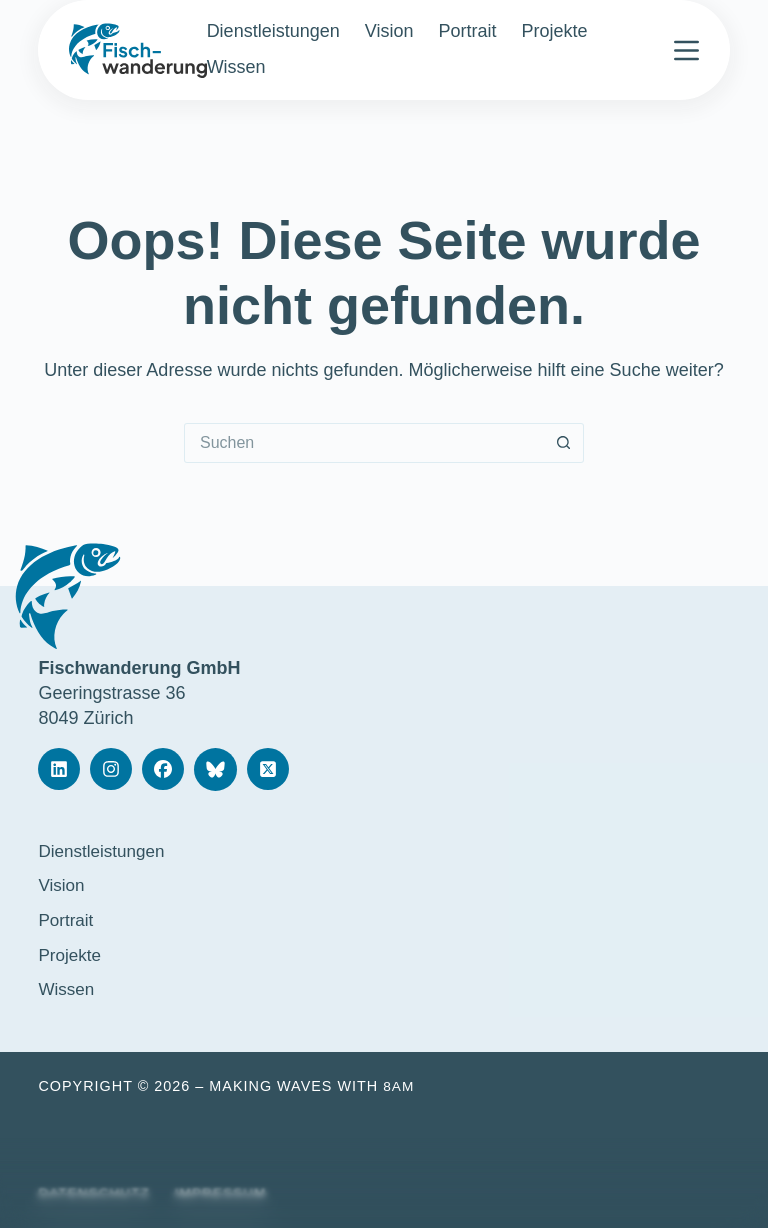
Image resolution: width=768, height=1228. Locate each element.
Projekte (554, 31)
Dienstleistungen (273, 31)
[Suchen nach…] (364, 443)
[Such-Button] (564, 443)
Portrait (467, 31)
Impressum (228, 1193)
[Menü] (686, 50)
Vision (389, 31)
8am (399, 1085)
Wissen (236, 67)
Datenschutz (96, 1193)
